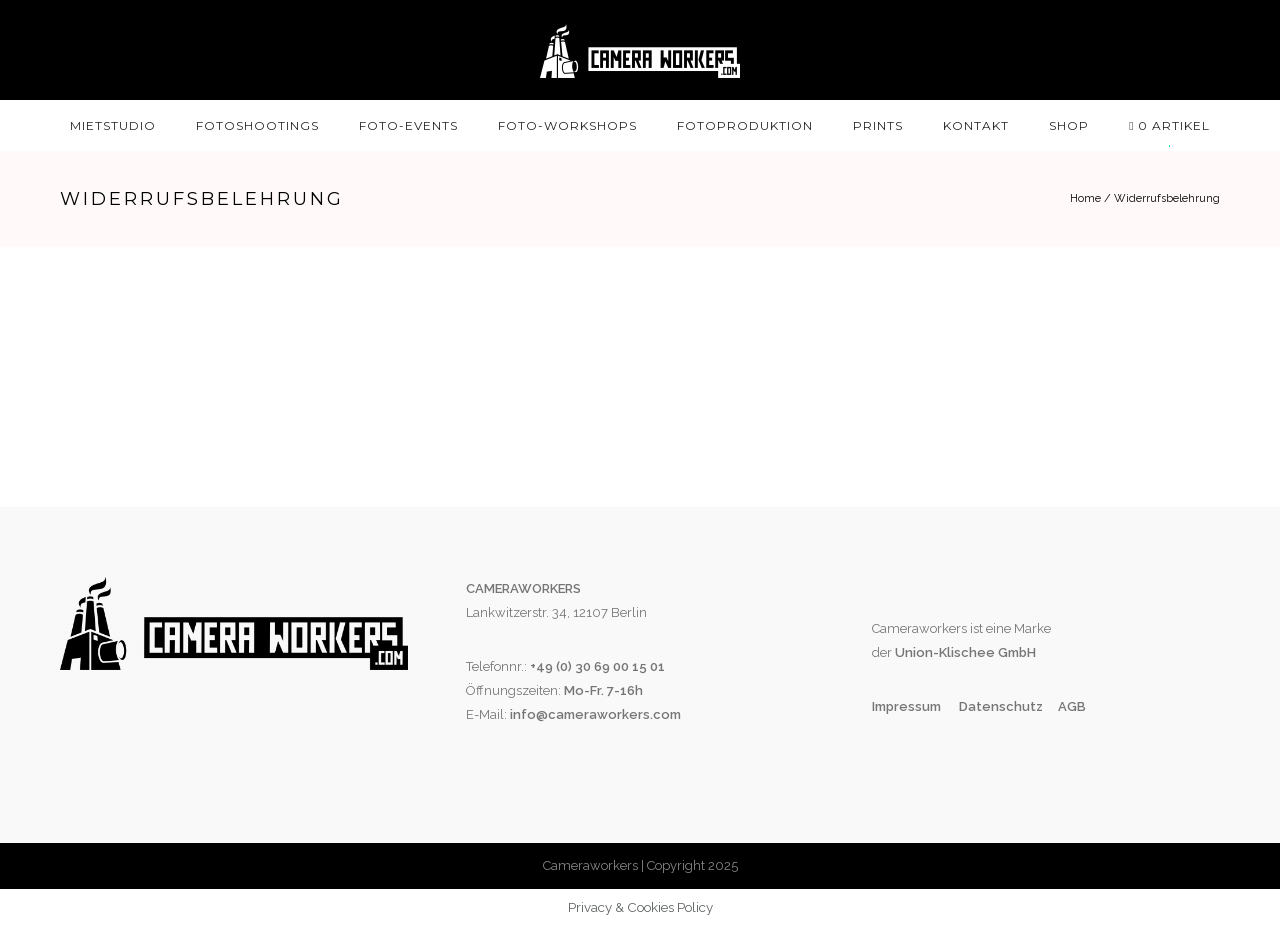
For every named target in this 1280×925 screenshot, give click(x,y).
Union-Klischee (943, 652)
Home (1085, 198)
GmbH (1015, 652)
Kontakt (976, 125)
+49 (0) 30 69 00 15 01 (597, 666)
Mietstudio (113, 125)
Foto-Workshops (567, 125)
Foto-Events (408, 125)
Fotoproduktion (745, 125)
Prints (878, 125)
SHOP (1069, 125)
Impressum (908, 706)
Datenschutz (1001, 706)
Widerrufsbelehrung (1167, 198)
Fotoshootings (257, 125)
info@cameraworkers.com (595, 714)
